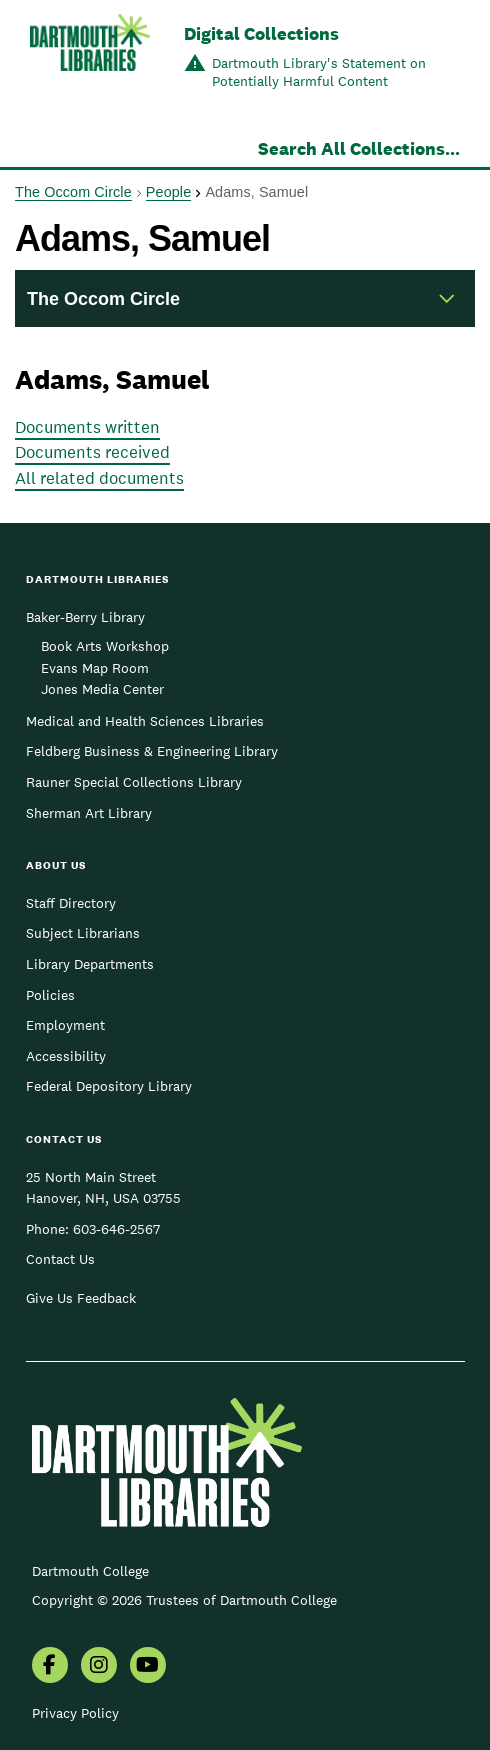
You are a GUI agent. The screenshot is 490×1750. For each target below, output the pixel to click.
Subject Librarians (83, 933)
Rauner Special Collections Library (134, 782)
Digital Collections (261, 33)
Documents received (92, 452)
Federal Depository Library (109, 1086)
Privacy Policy (75, 1713)
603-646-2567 (116, 1229)
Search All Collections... (359, 148)
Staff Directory (71, 903)
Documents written (87, 427)
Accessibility (66, 1056)
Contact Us (60, 1259)
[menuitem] (50, 1667)
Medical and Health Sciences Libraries (145, 721)
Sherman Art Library (89, 813)
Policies (50, 995)
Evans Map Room (95, 668)
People (168, 192)
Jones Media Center (102, 689)
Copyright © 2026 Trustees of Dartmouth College (184, 1600)
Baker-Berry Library (85, 617)
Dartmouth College (90, 1571)
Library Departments (90, 964)
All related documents (99, 478)
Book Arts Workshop (105, 646)
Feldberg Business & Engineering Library (152, 751)
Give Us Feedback (81, 1298)
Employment (65, 1025)
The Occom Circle (73, 192)
